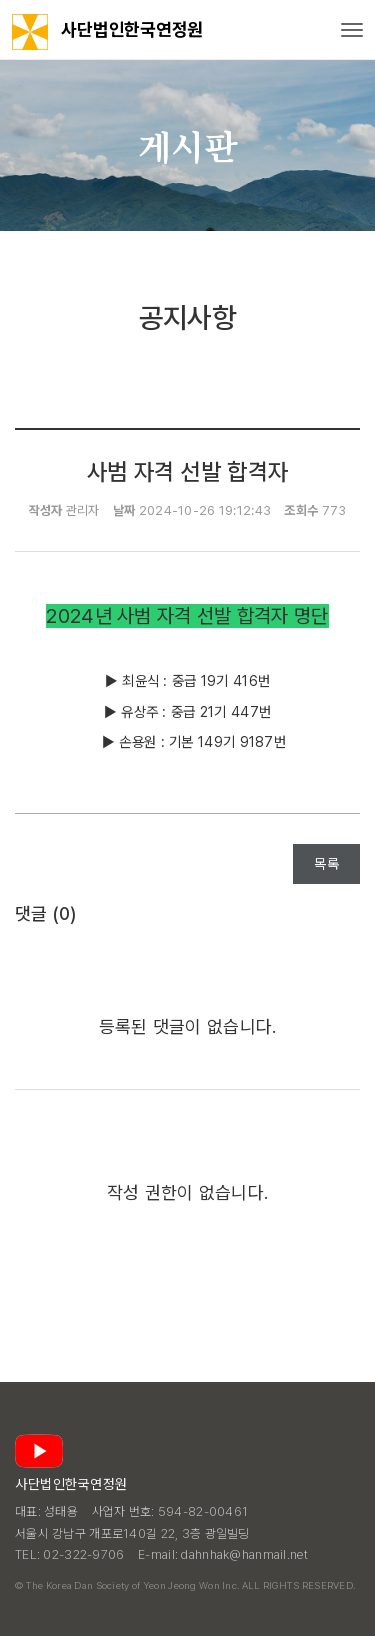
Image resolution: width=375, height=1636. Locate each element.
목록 (326, 864)
